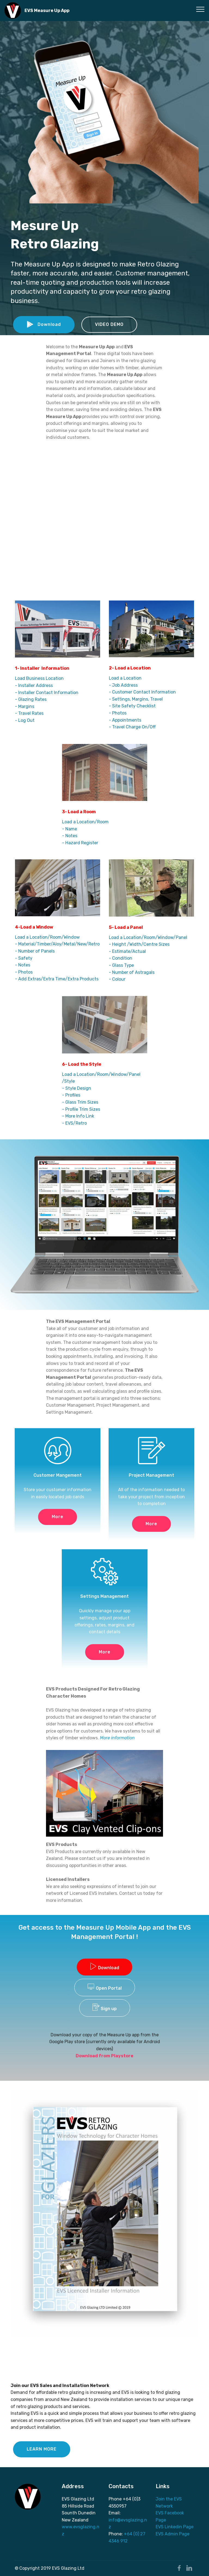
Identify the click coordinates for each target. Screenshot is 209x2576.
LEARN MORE (42, 2449)
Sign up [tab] (105, 2007)
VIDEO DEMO (109, 324)
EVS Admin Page (172, 2533)
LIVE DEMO (103, 2449)
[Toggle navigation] (200, 9)
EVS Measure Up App (46, 10)
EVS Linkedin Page (174, 2526)
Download (44, 324)
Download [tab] (104, 1966)
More (57, 1516)
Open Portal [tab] (105, 1987)
